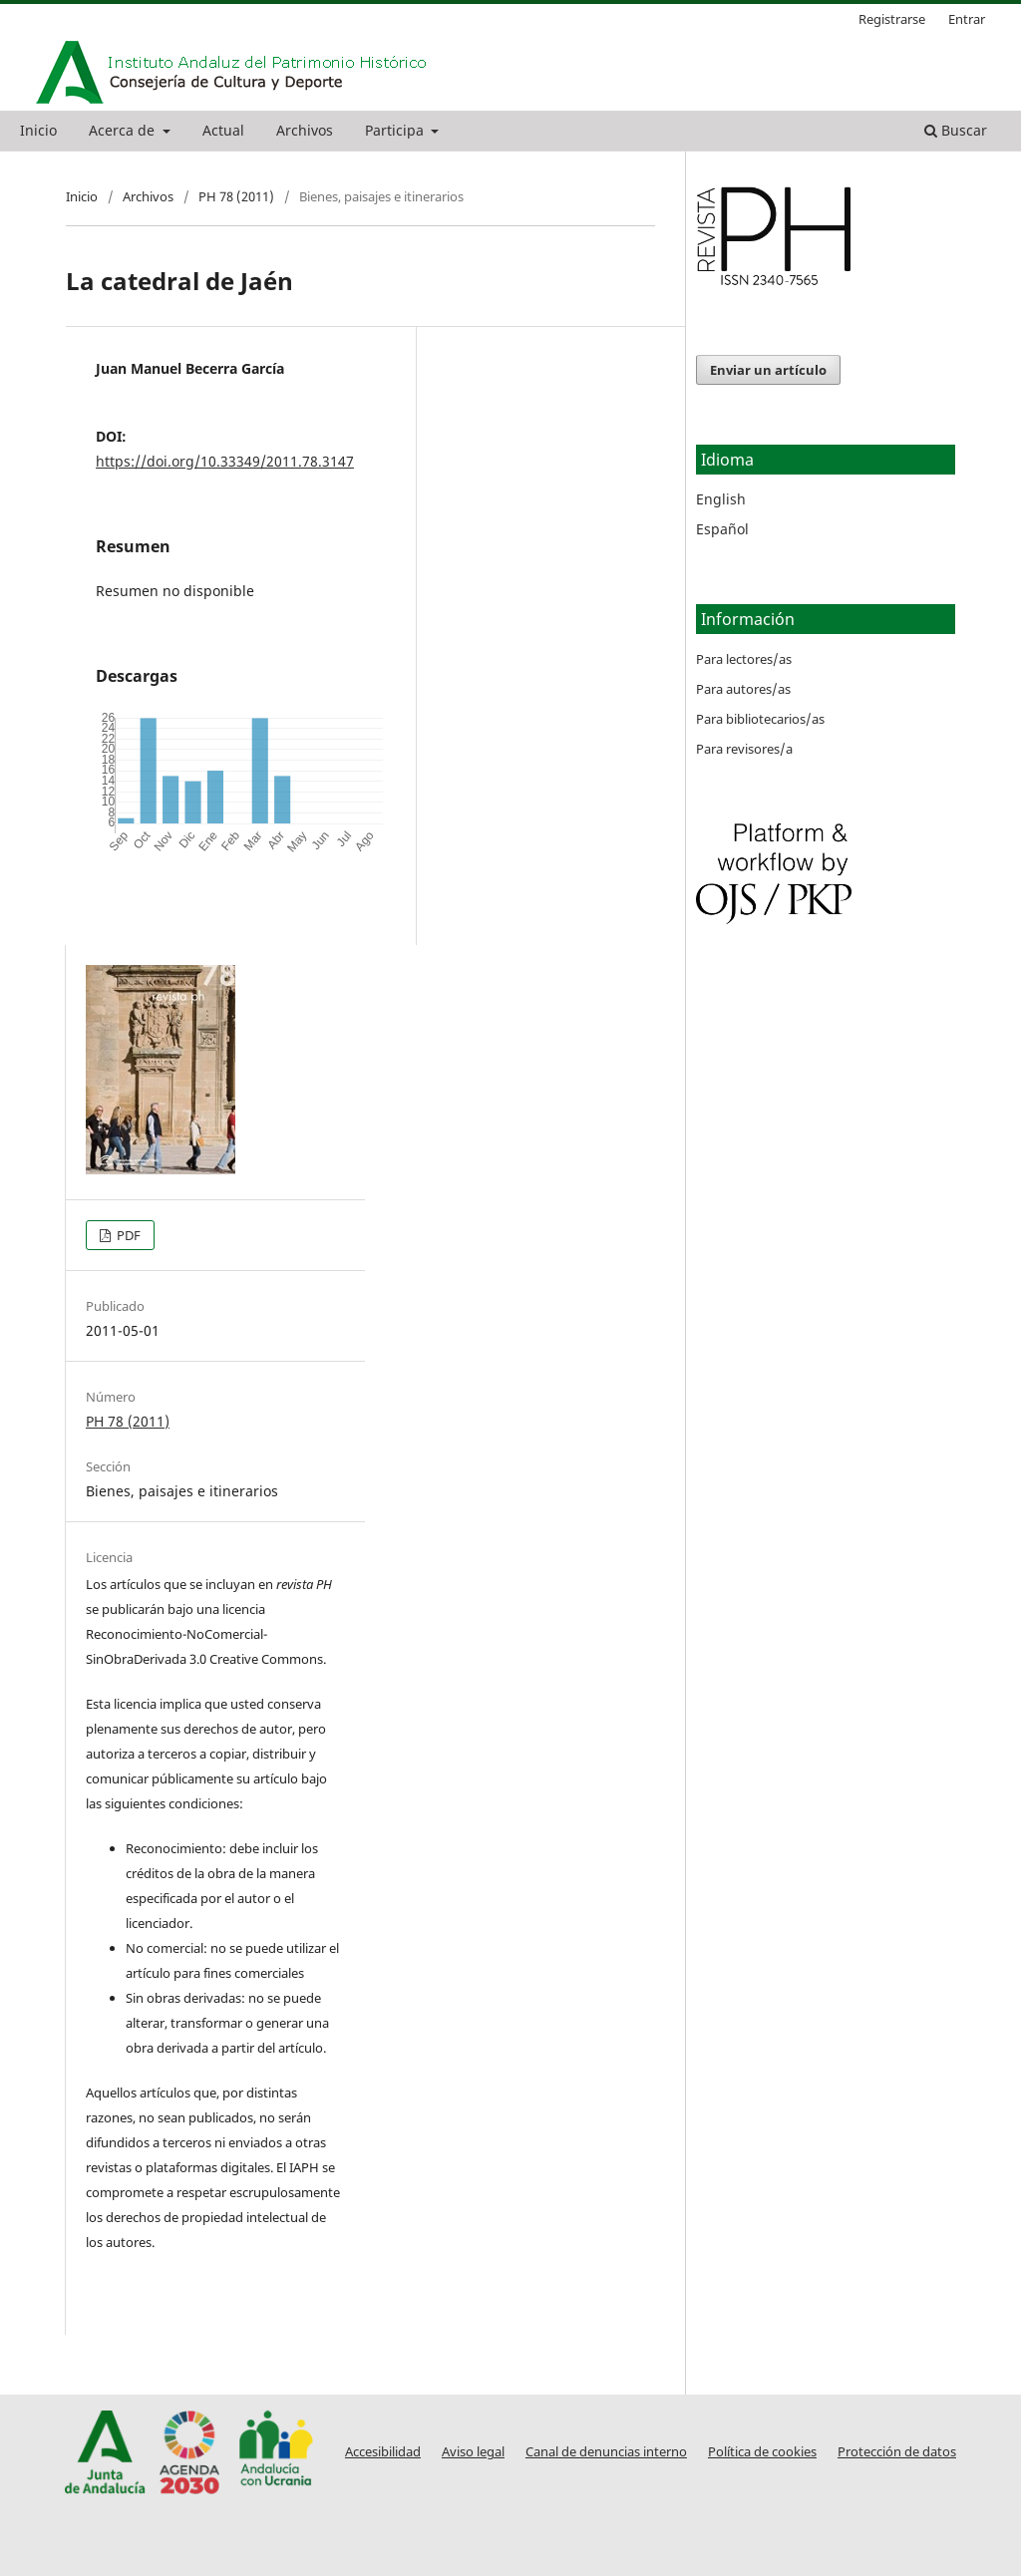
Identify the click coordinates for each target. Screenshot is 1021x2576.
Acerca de (124, 130)
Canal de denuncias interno (606, 2451)
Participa (396, 130)
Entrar (966, 19)
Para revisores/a (744, 749)
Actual (223, 130)
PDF (127, 1235)
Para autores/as (743, 689)
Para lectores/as (744, 659)
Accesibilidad (383, 2451)
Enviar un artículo (768, 370)
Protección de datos (897, 2451)
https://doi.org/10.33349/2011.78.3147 (225, 461)
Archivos (304, 130)
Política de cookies (762, 2451)
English (721, 498)
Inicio (38, 130)
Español (722, 528)
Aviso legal (473, 2451)
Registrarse (891, 19)
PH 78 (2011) (236, 196)
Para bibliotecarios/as (760, 719)
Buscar (955, 130)
